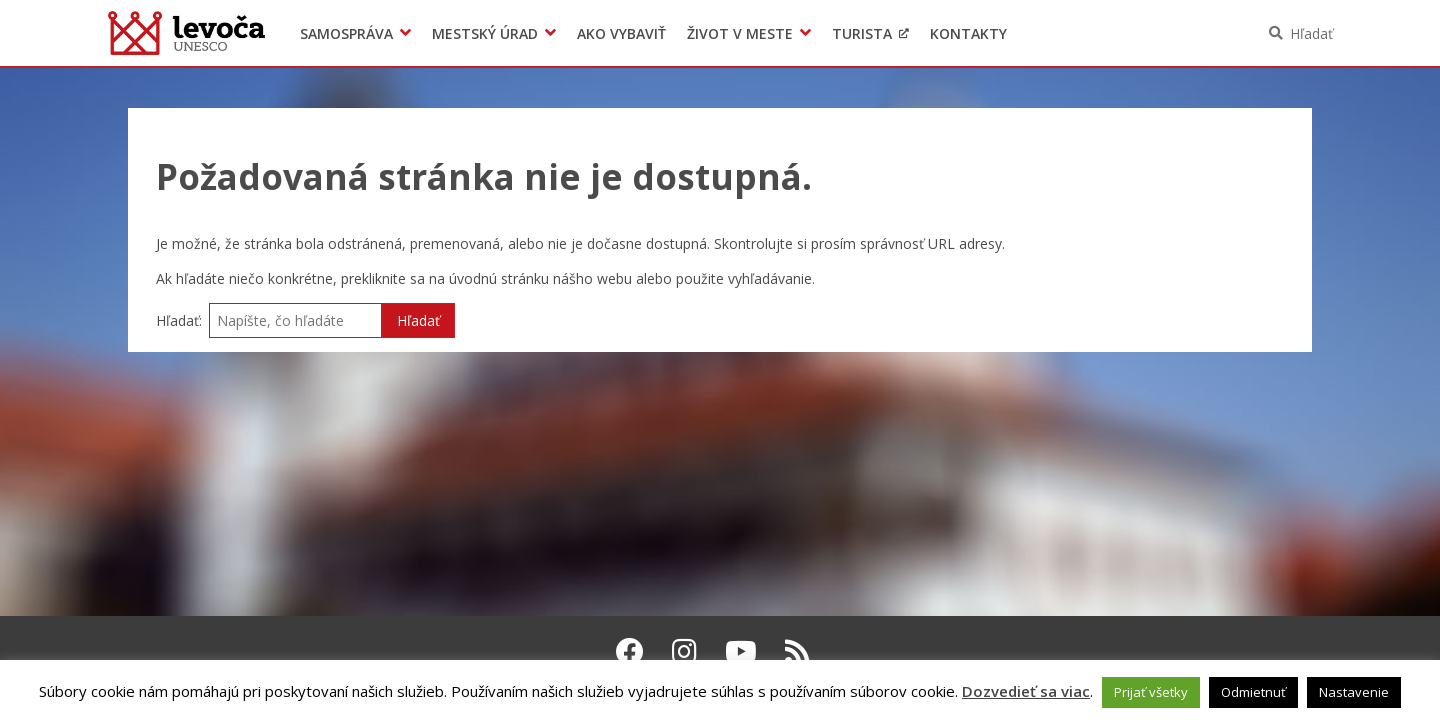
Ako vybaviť (621, 33)
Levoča (186, 33)
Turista (862, 33)
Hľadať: (179, 320)
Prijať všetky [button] (1151, 692)
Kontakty (968, 33)
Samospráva (346, 33)
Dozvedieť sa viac (1026, 691)
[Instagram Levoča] (684, 651)
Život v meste (740, 33)
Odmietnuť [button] (1253, 692)
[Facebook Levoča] (630, 651)
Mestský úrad (485, 33)
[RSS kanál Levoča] (797, 651)
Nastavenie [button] (1354, 692)
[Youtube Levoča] (741, 651)
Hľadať (1311, 33)
